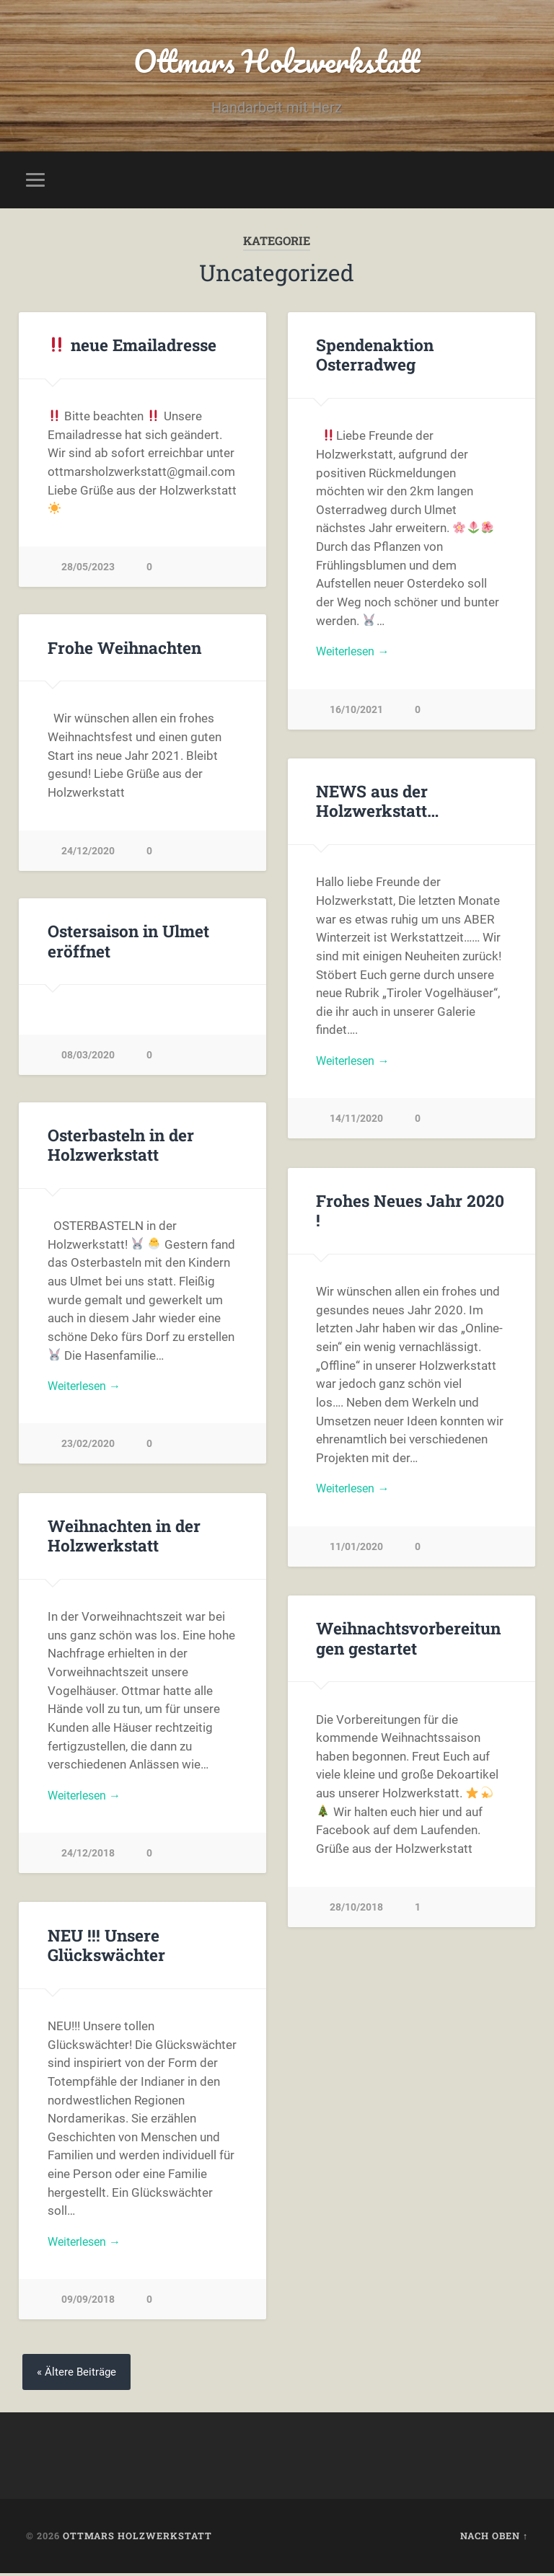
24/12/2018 (88, 1857)
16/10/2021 (356, 713)
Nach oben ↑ (494, 2538)
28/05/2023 (88, 569)
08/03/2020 (88, 1056)
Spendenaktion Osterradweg (374, 356)
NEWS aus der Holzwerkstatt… (377, 802)
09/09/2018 (88, 2303)
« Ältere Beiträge (78, 2374)
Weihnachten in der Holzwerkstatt (124, 1537)
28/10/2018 (356, 1909)
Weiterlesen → (355, 654)
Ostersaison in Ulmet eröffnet (128, 942)
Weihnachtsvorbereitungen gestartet (408, 1639)
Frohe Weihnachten (124, 649)
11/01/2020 (356, 1550)
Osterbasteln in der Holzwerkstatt (121, 1146)
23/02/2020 (88, 1447)
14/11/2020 (356, 1122)
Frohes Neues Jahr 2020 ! (409, 1212)
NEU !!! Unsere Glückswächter (106, 1947)
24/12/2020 (88, 853)
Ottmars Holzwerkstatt (277, 61)
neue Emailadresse (132, 347)
